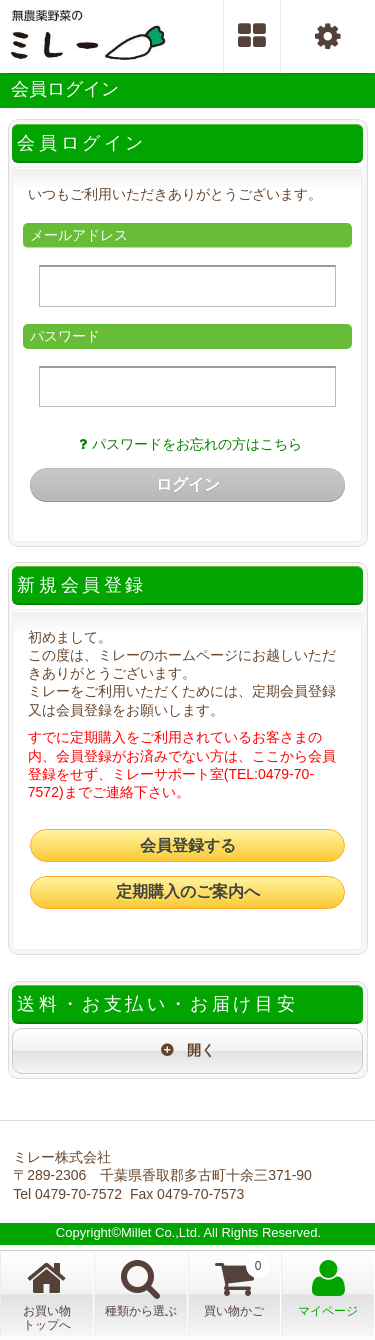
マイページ (328, 1287)
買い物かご (237, 1286)
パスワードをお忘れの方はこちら (188, 444)
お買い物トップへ (47, 1294)
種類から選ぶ (141, 1287)
